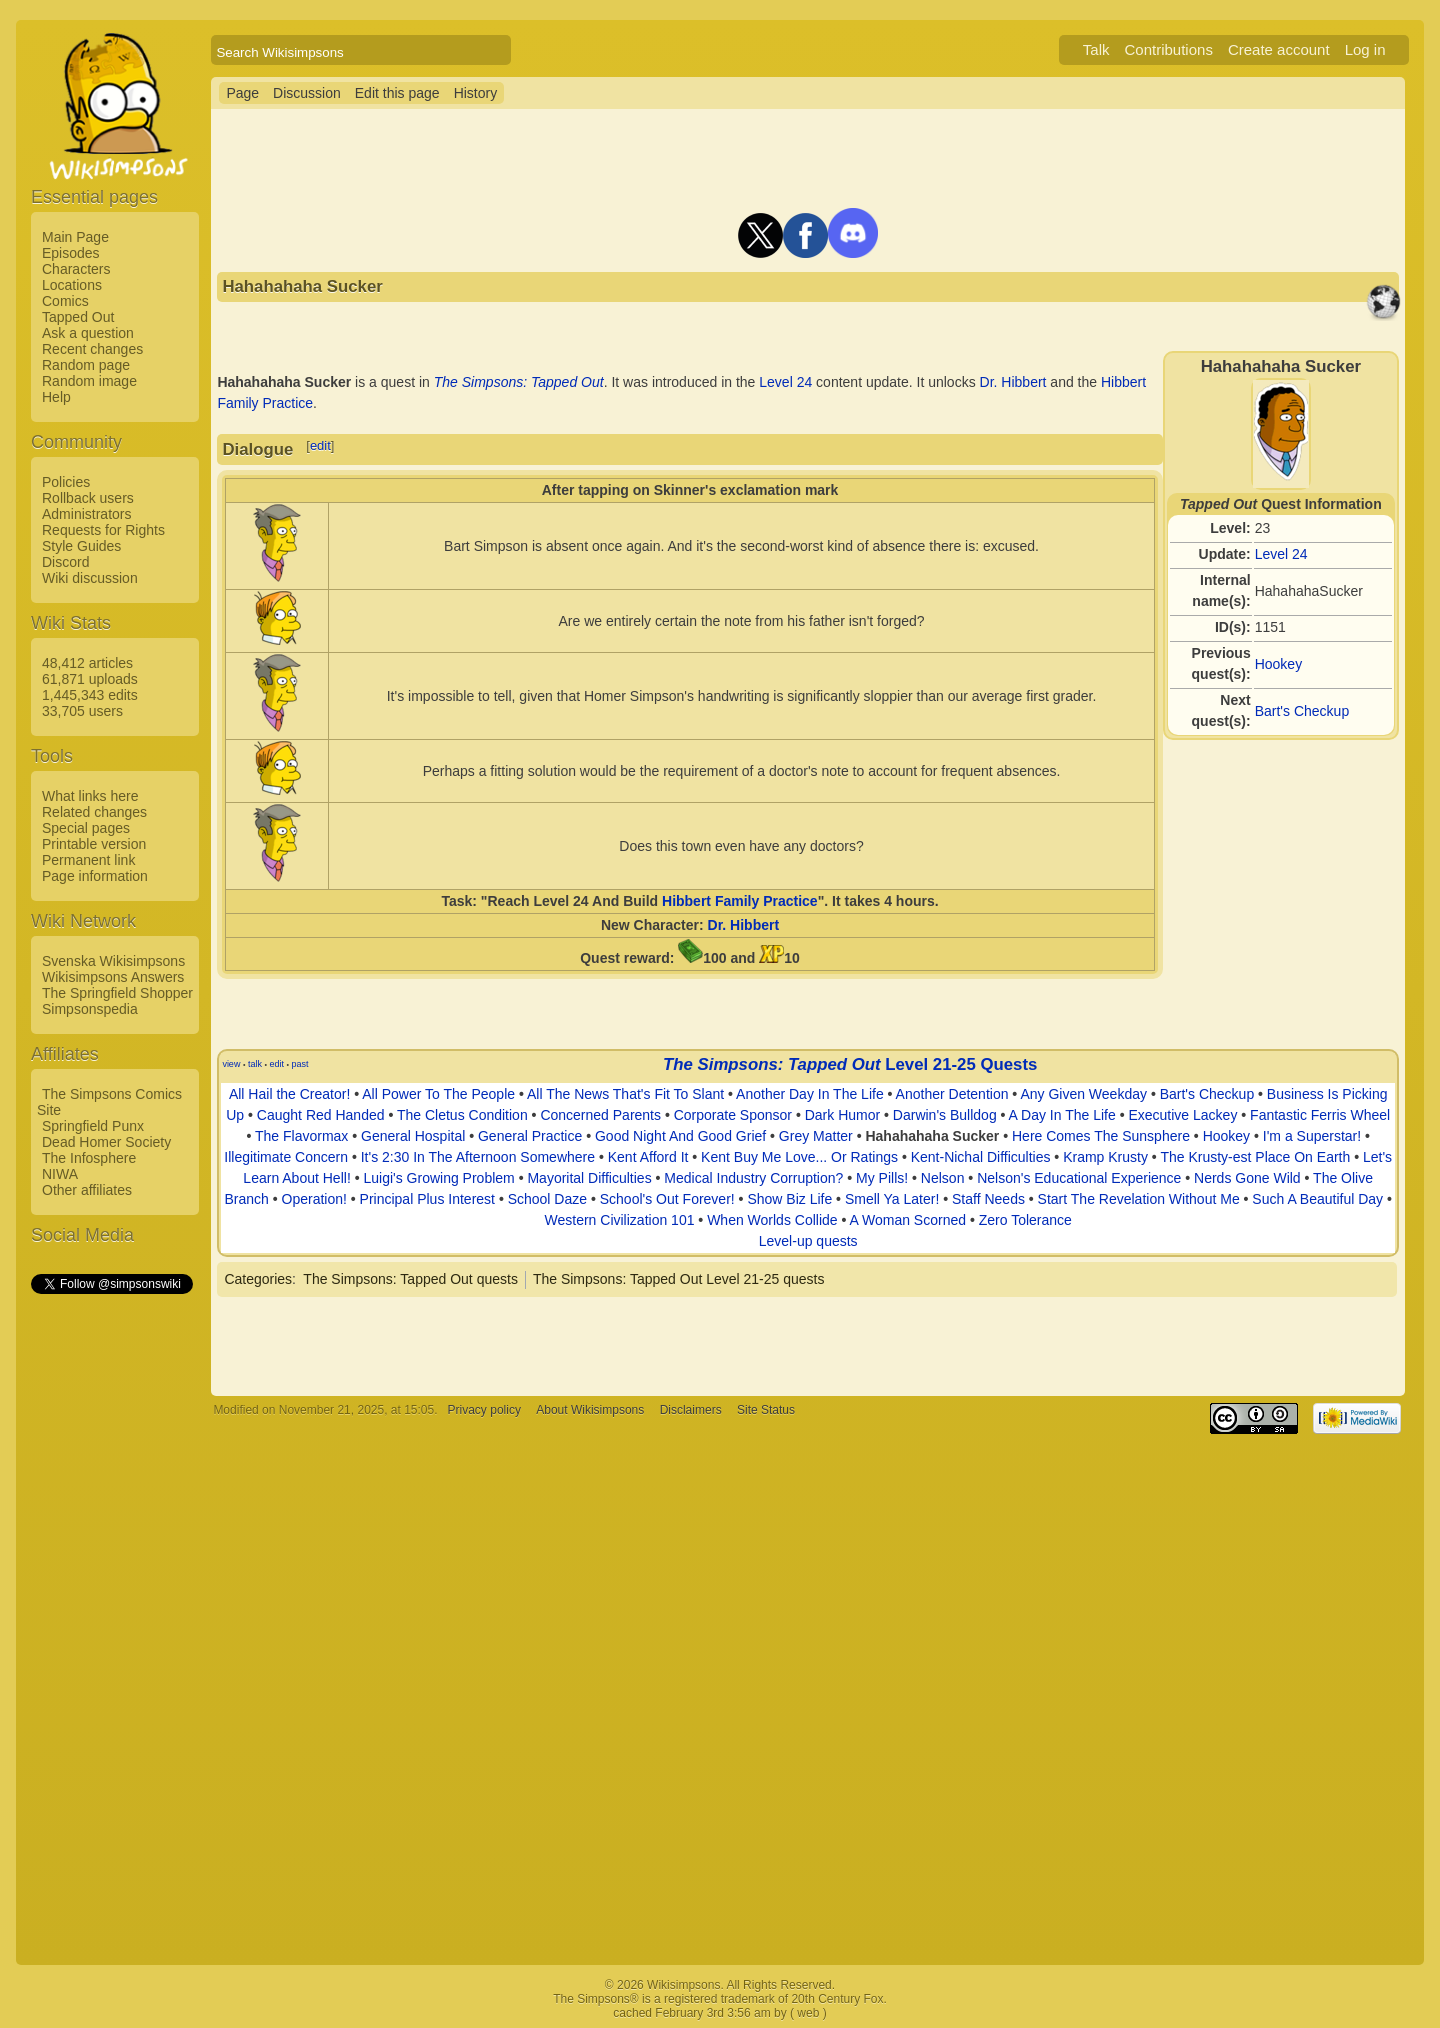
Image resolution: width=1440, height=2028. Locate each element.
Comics (65, 301)
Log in (1365, 49)
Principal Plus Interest (427, 1199)
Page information (95, 876)
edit (320, 445)
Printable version (94, 844)
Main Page (75, 237)
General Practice (530, 1136)
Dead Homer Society (106, 1142)
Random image (89, 381)
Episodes (71, 253)
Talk (1096, 49)
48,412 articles (87, 663)
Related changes (94, 812)
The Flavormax (301, 1136)
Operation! (314, 1199)
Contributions (1169, 49)
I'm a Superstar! (1312, 1136)
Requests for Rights (103, 530)
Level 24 (1281, 554)
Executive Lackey (1182, 1115)
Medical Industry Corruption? (753, 1178)
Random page (86, 365)
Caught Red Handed (321, 1115)
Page (242, 93)
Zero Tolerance (1025, 1220)
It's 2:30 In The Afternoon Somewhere (478, 1157)
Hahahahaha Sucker (932, 1136)
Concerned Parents (600, 1115)
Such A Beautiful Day (1317, 1199)
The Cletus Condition (462, 1115)
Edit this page (397, 93)
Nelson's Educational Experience (1079, 1178)
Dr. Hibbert (1013, 382)
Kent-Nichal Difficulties (981, 1157)
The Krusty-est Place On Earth (1255, 1157)
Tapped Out (78, 317)
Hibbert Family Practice (740, 901)
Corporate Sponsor (733, 1115)
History (476, 93)
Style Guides (81, 546)
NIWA (60, 1174)
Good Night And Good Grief (680, 1136)
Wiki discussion (90, 578)
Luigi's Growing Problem (438, 1178)
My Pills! (882, 1178)
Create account (1279, 49)
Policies (66, 482)
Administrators (86, 514)
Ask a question (88, 333)
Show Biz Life (789, 1199)
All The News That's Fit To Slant (625, 1094)
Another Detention (952, 1094)
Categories (258, 1279)
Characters (76, 269)
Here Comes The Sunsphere (1101, 1136)
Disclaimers (691, 1410)
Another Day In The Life (810, 1094)
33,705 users (82, 711)
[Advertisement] (111, 1597)
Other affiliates (87, 1190)
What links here (90, 796)
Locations (72, 285)
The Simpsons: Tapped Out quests (410, 1279)
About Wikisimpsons (590, 1410)
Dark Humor (842, 1115)
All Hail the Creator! (289, 1094)
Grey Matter (816, 1136)
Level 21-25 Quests (961, 1064)
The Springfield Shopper (117, 993)
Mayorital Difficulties (589, 1178)
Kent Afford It (648, 1157)
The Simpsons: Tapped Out (519, 382)
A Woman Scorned (908, 1220)
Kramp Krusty (1105, 1157)
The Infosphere (89, 1158)
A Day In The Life (1062, 1115)
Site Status (766, 1410)
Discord (65, 562)
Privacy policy (484, 1410)
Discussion (307, 93)
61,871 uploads (90, 679)
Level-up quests (808, 1241)
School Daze (547, 1199)
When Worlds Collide (772, 1220)
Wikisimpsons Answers (113, 977)
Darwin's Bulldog (945, 1115)
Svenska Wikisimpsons (113, 961)
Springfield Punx (93, 1126)
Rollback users (88, 498)
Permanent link (88, 860)
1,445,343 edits (90, 695)
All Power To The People (438, 1094)
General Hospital (413, 1136)
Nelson (943, 1178)
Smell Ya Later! (892, 1199)
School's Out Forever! (667, 1199)
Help (56, 397)
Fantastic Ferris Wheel (1320, 1115)
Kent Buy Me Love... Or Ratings (799, 1157)
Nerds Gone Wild (1247, 1178)
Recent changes (92, 349)
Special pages (86, 828)
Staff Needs (988, 1199)
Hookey (1278, 664)
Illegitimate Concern (286, 1157)
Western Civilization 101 (620, 1220)
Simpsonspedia (90, 1009)
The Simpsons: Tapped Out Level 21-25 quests (679, 1279)
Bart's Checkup (1302, 711)
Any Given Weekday (1083, 1094)
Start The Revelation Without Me (1139, 1199)
